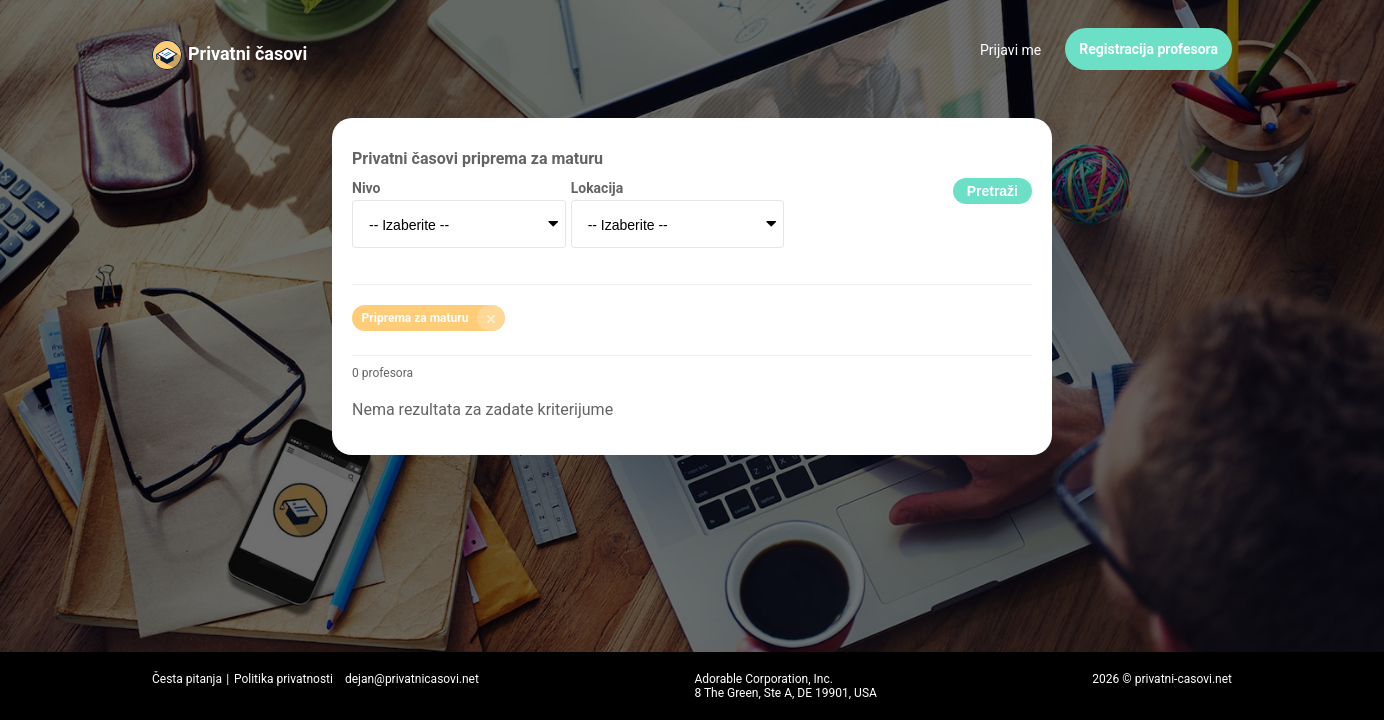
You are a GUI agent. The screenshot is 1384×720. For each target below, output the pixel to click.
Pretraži (992, 191)
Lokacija (597, 188)
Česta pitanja (187, 679)
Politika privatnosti (283, 679)
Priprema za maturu (434, 318)
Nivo (366, 188)
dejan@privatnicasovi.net (412, 679)
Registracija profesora (1148, 49)
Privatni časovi (247, 53)
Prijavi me (1010, 50)
